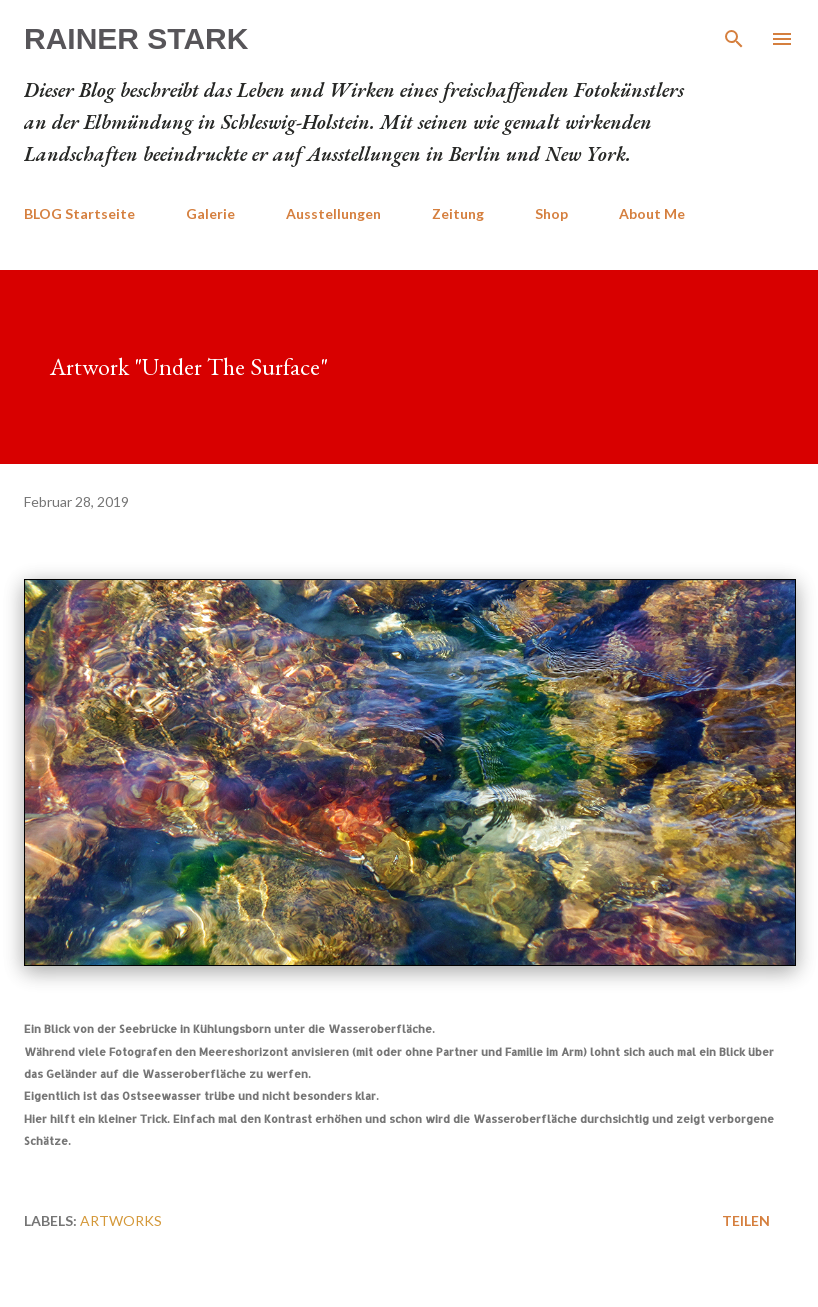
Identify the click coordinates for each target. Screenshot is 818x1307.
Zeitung (458, 213)
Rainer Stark (136, 38)
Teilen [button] (746, 1220)
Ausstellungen (333, 213)
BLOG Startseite (79, 213)
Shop (551, 213)
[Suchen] (734, 36)
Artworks (121, 1220)
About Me (652, 213)
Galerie (210, 213)
